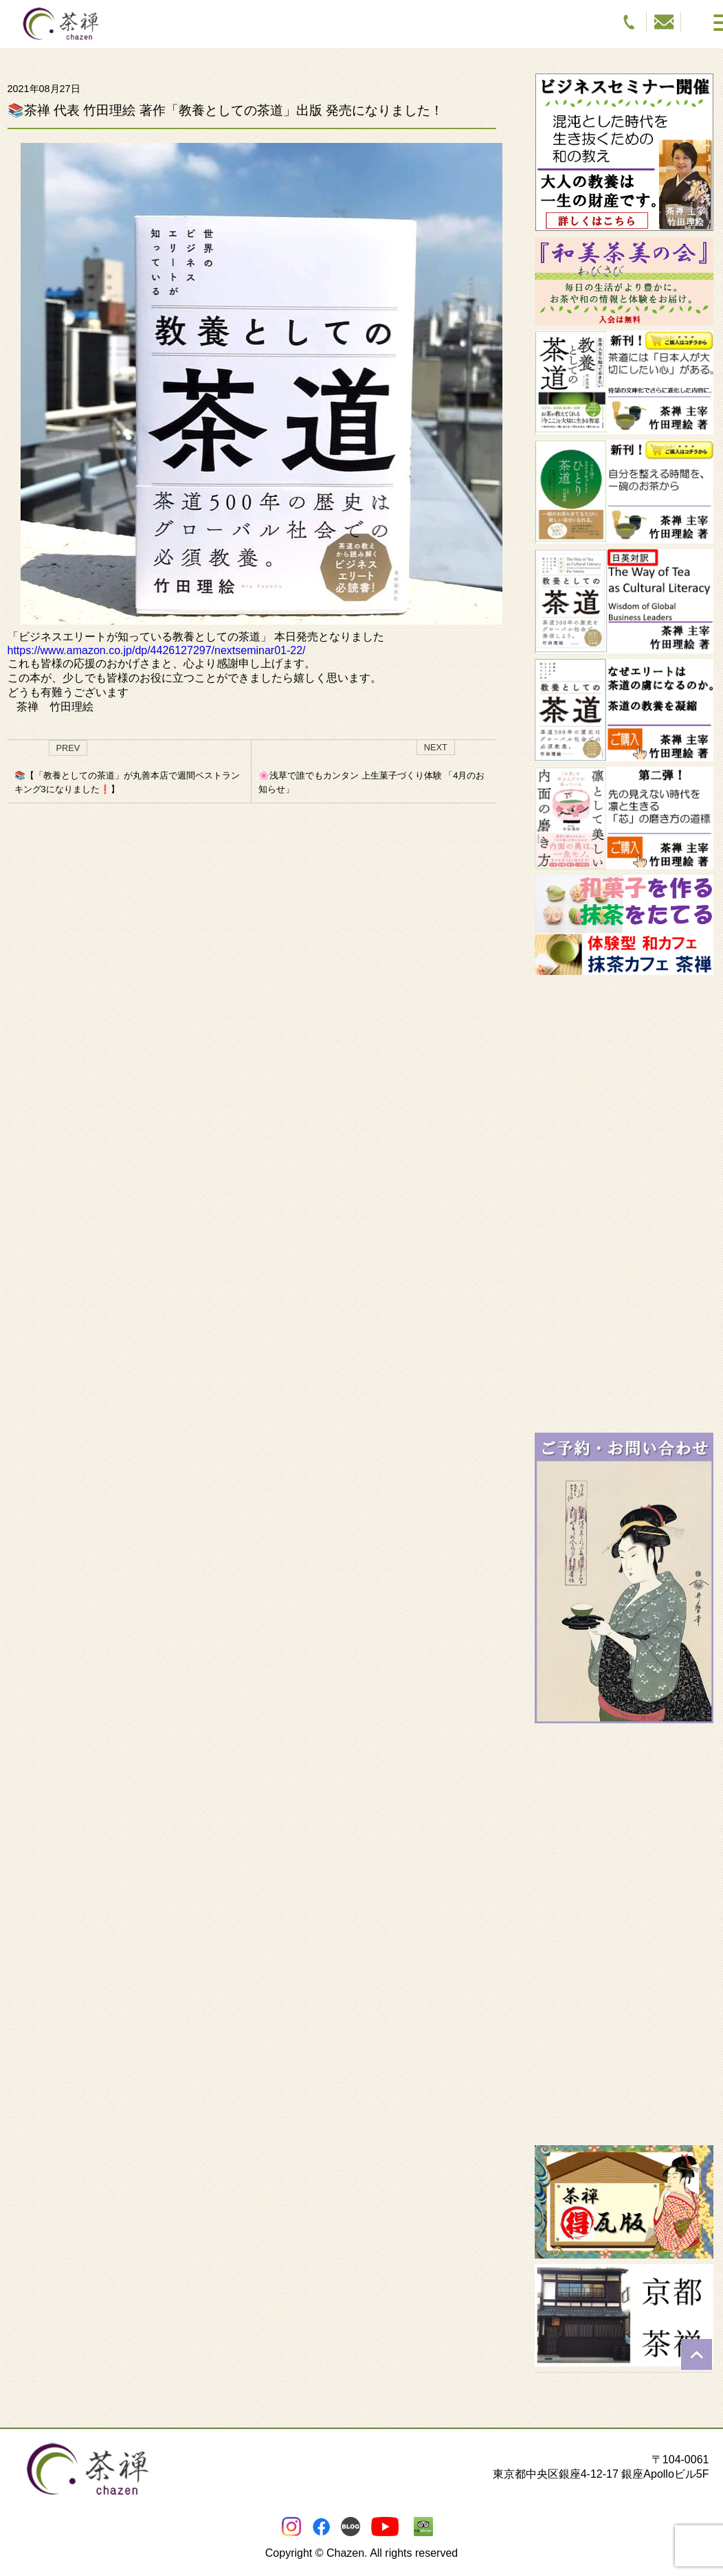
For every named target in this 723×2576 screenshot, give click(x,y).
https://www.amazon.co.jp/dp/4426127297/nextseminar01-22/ (157, 650)
